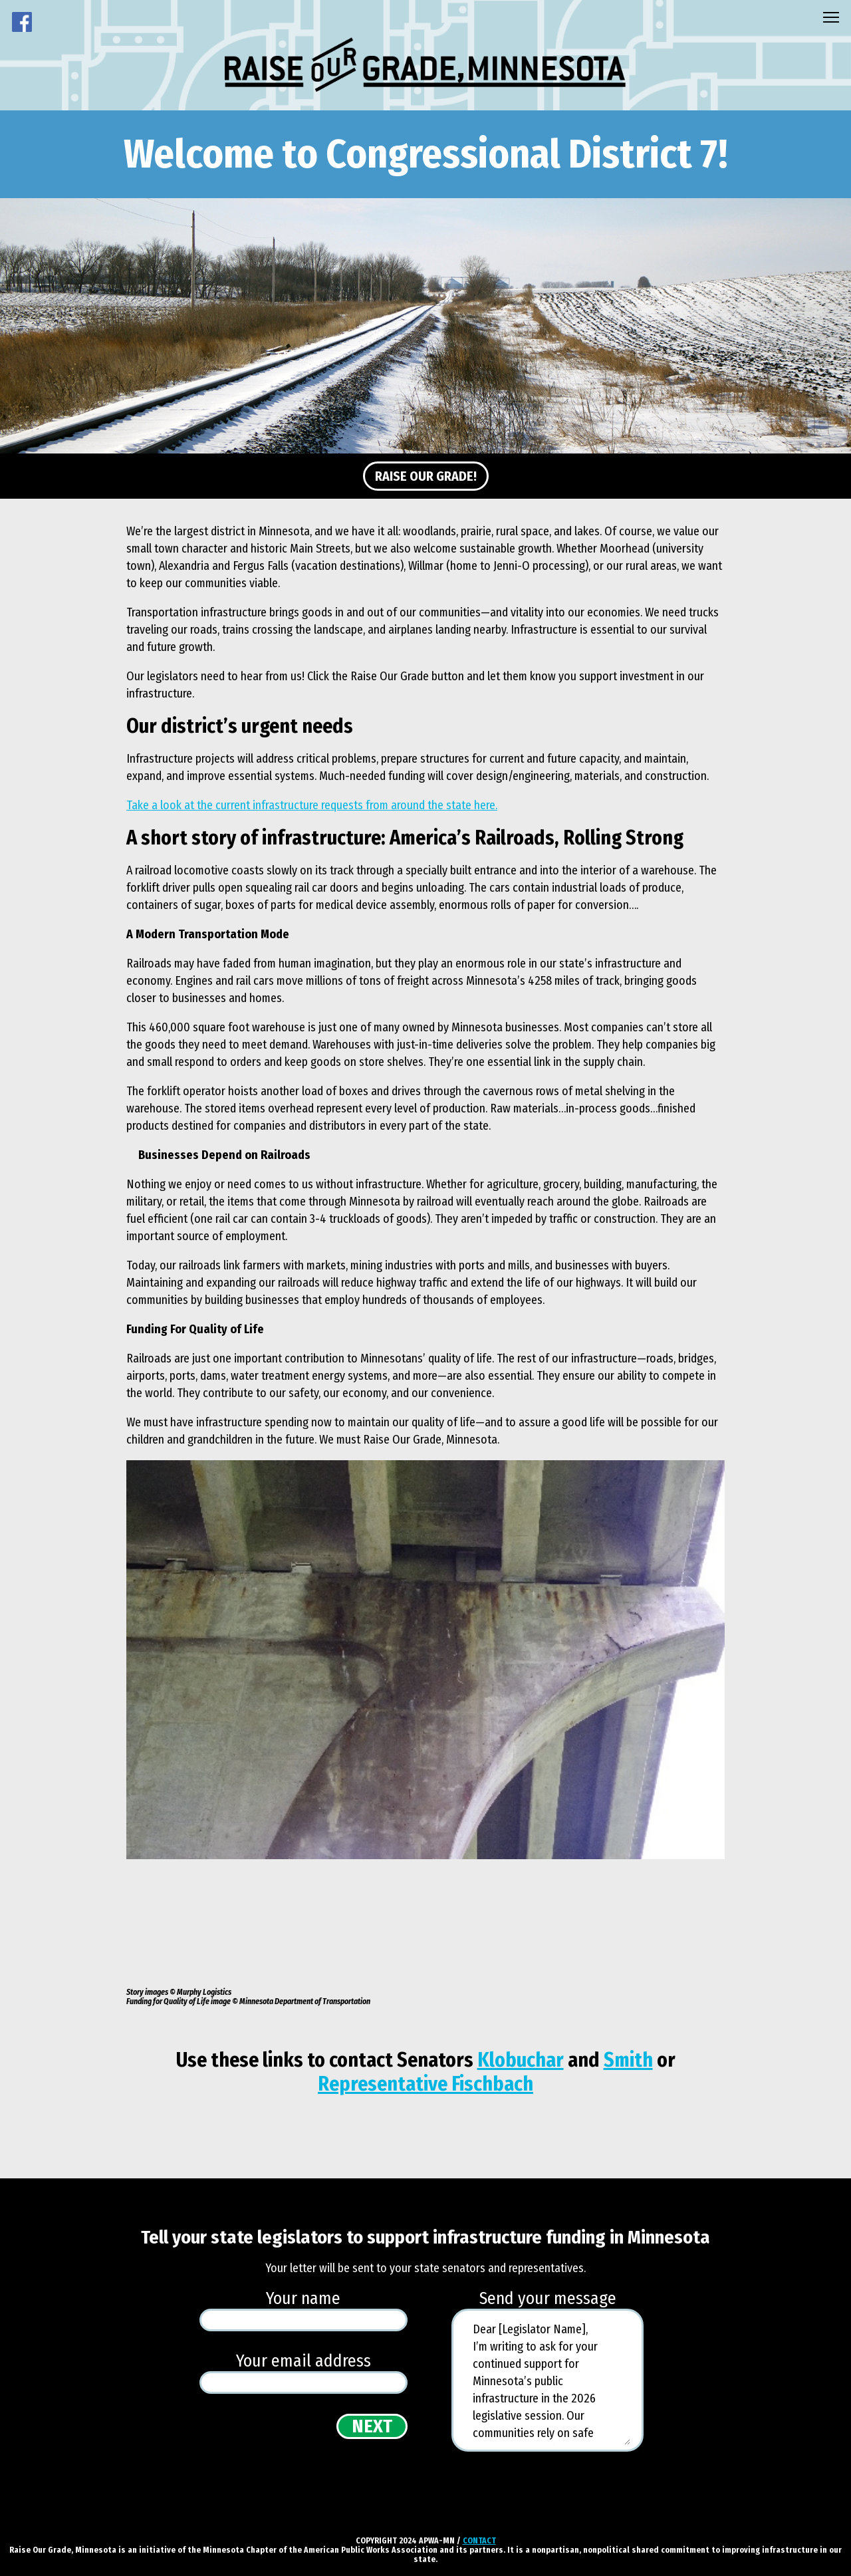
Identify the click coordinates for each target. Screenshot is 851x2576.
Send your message (547, 2299)
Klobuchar (520, 2060)
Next (372, 2426)
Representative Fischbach (425, 2084)
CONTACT (479, 2540)
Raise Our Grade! (426, 476)
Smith (628, 2060)
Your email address (303, 2361)
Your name (303, 2299)
